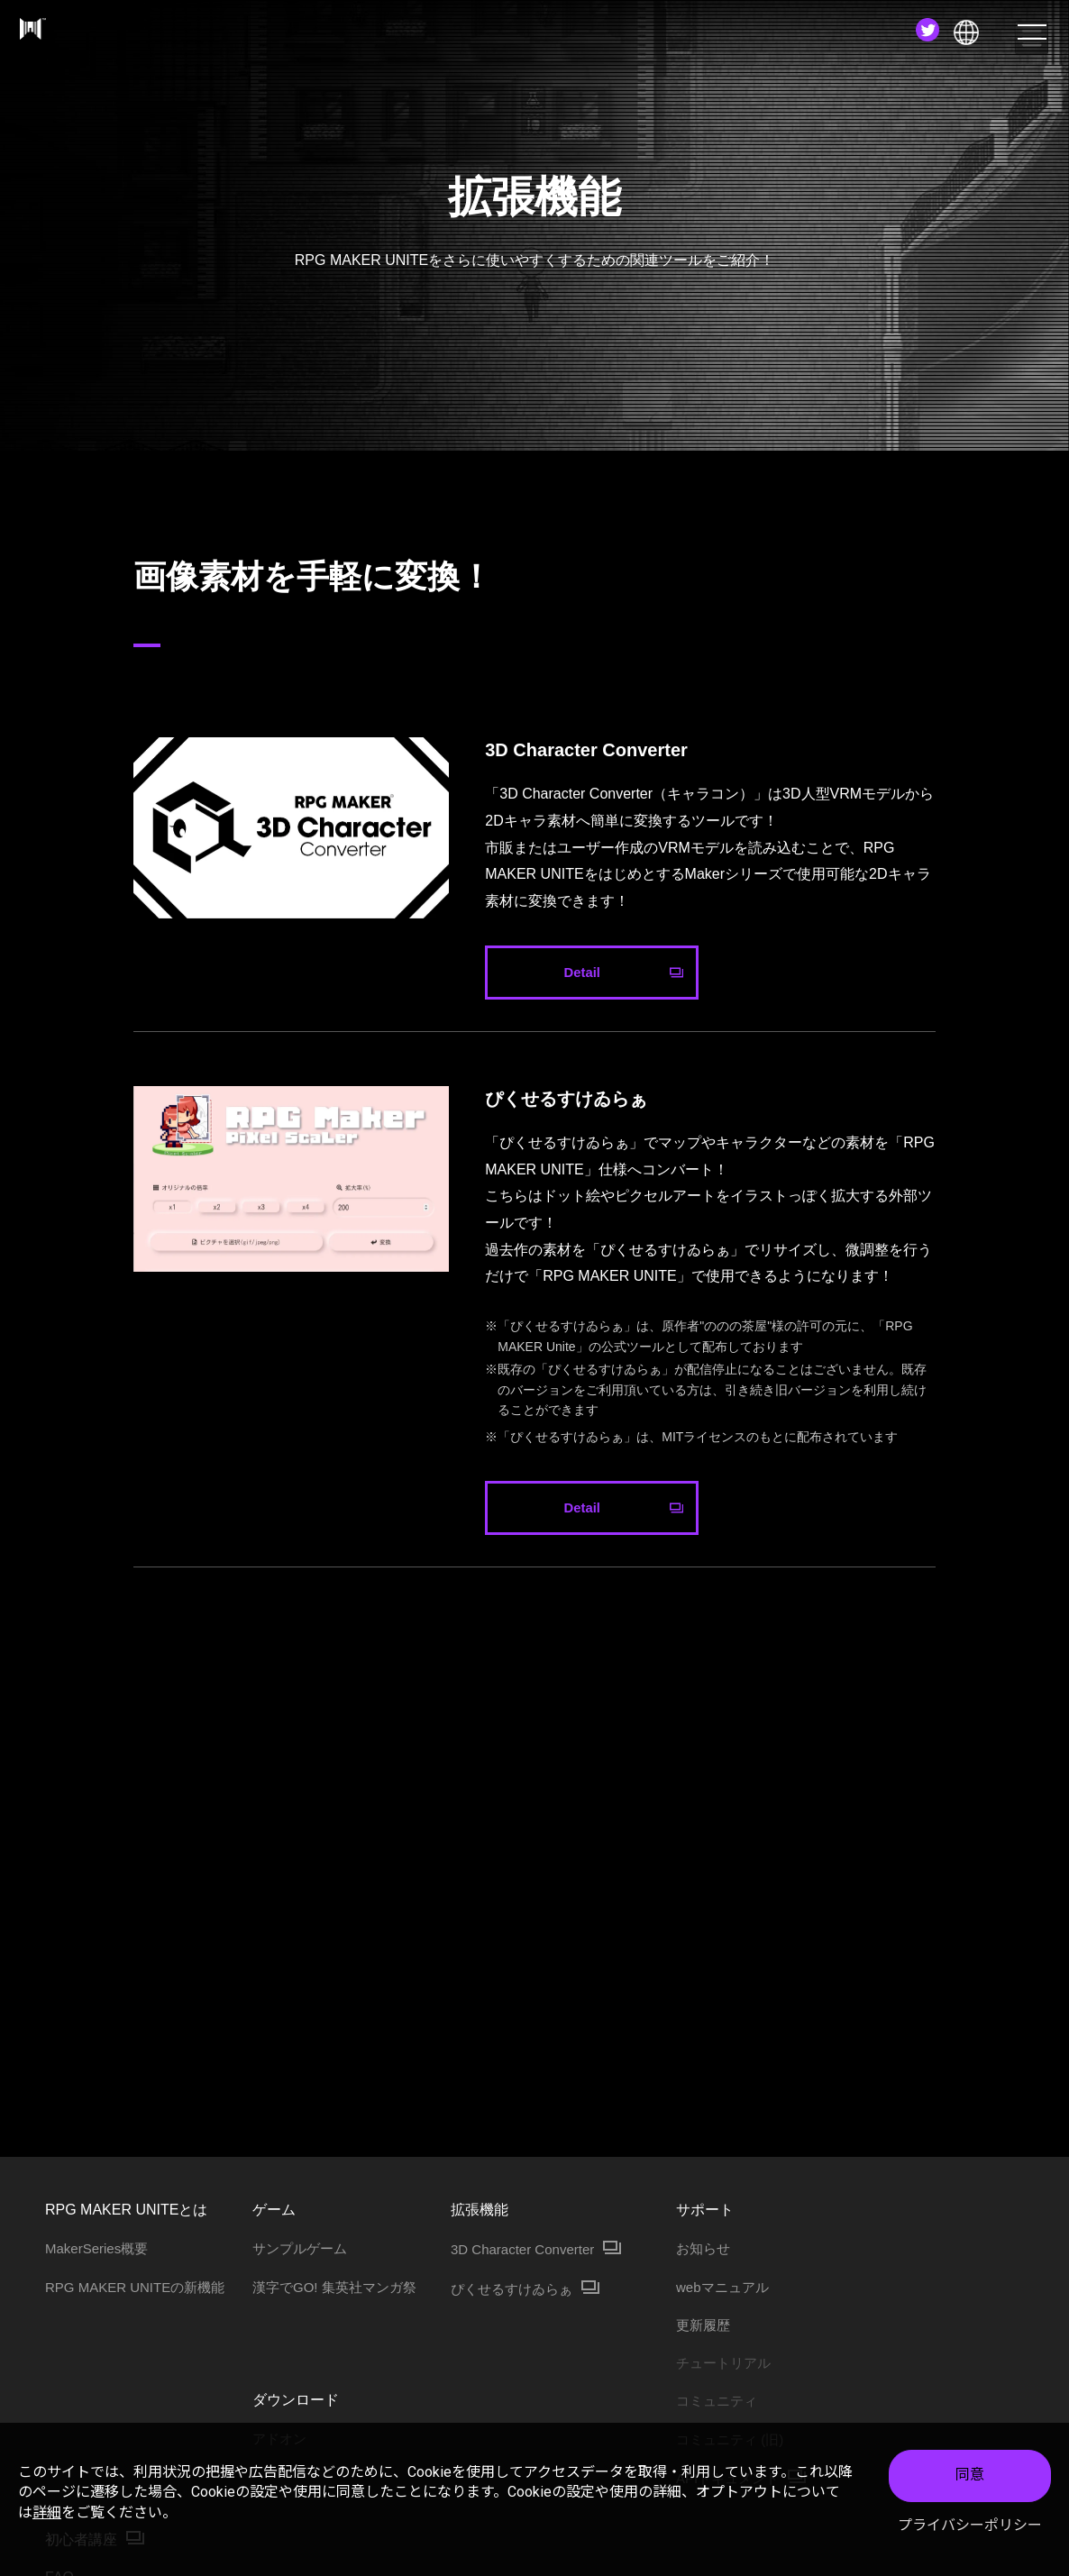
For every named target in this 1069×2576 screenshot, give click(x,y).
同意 (969, 2474)
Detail (582, 972)
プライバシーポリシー (970, 2525)
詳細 (46, 2512)
